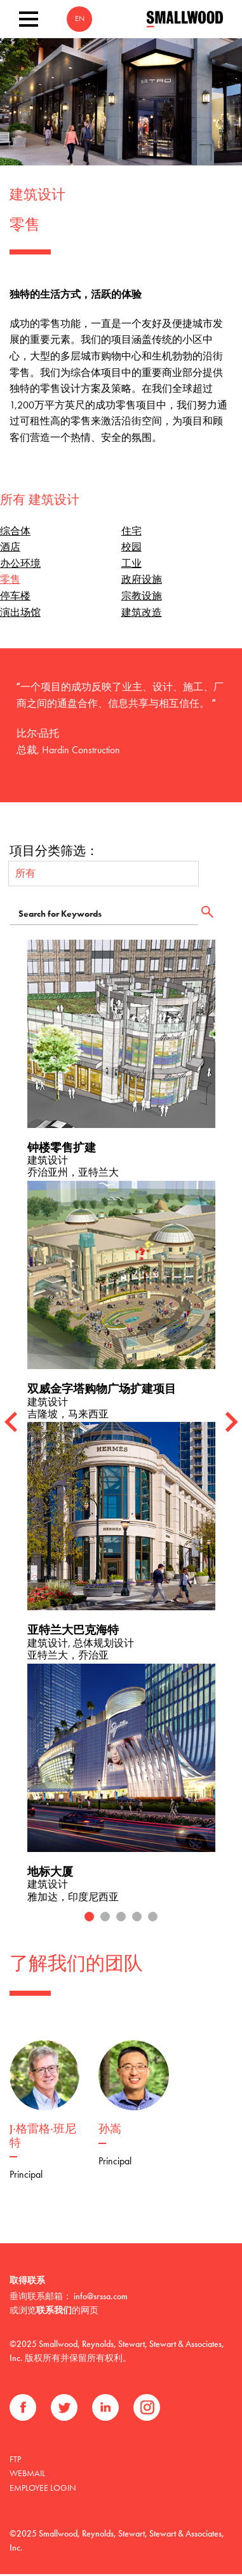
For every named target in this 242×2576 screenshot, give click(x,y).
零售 (10, 579)
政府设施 (141, 579)
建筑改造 (141, 612)
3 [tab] (121, 1904)
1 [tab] (89, 1904)
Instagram (146, 2394)
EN (79, 19)
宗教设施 (141, 595)
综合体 (15, 531)
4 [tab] (137, 1904)
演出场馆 (20, 612)
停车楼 (15, 595)
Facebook (23, 2394)
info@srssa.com (101, 2283)
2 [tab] (105, 1904)
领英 (105, 2394)
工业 (131, 563)
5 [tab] (153, 1904)
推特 (64, 2394)
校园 (131, 546)
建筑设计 (37, 195)
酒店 (10, 546)
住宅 (131, 531)
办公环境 (20, 563)
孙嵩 (109, 2117)
